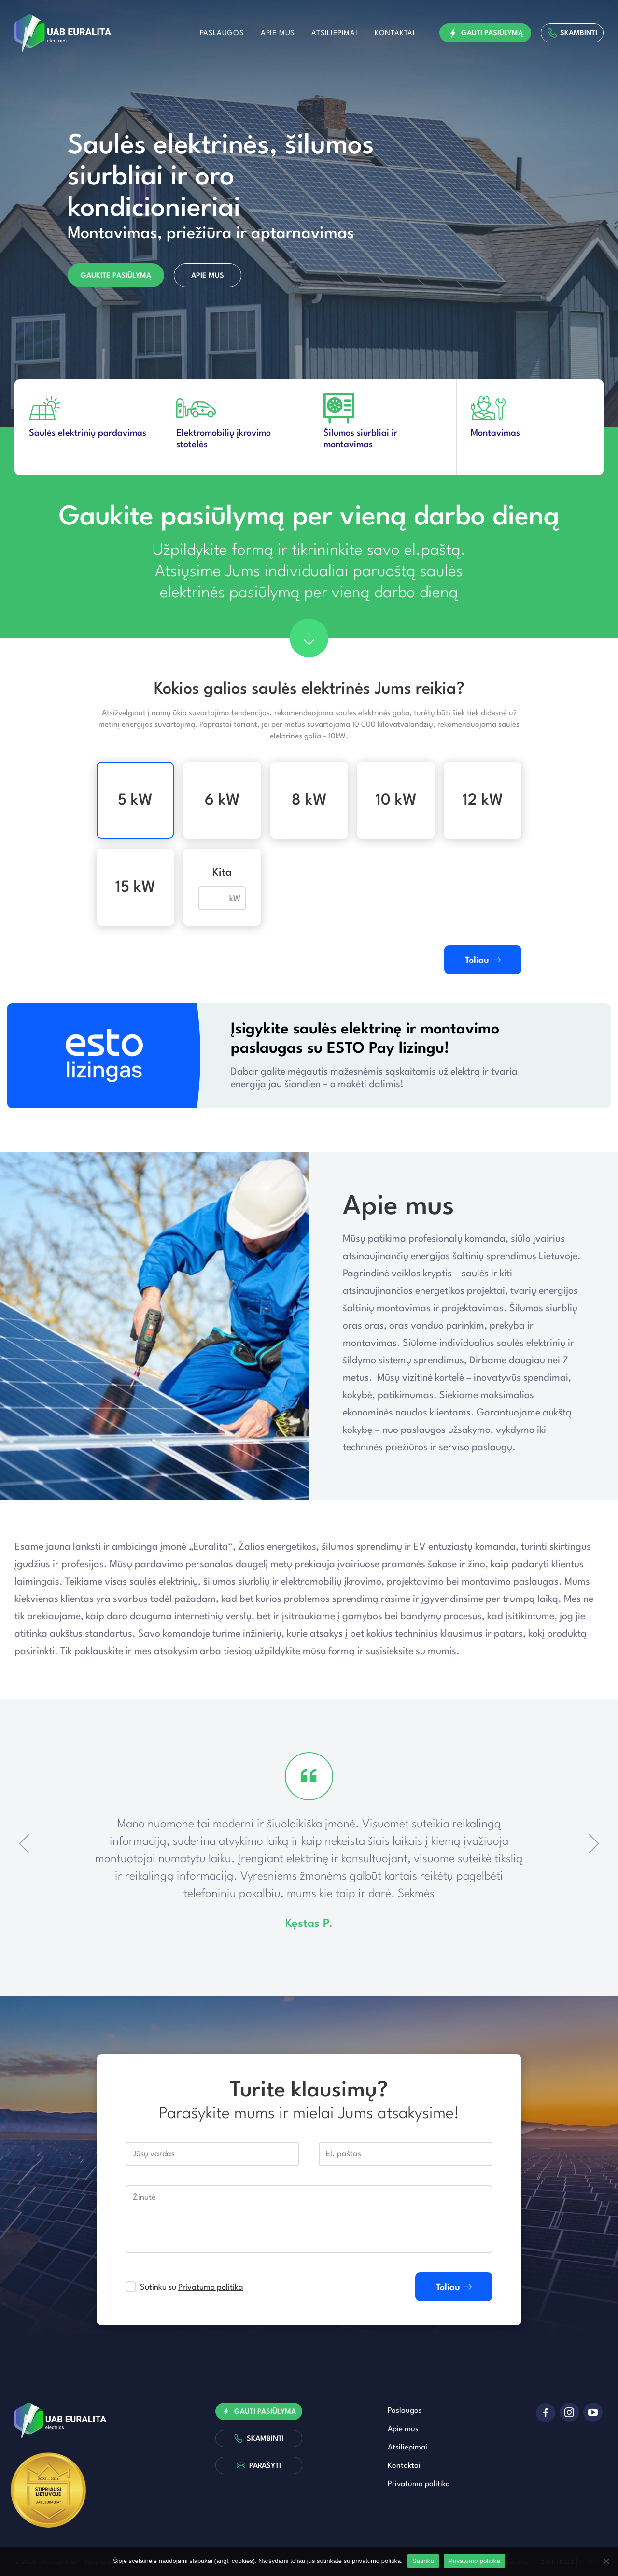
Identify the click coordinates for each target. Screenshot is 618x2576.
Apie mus (278, 33)
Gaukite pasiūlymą (116, 276)
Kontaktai (395, 33)
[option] (309, 213)
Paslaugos (222, 33)
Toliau (483, 960)
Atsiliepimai (334, 33)
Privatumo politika (210, 2287)
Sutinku (423, 2560)
